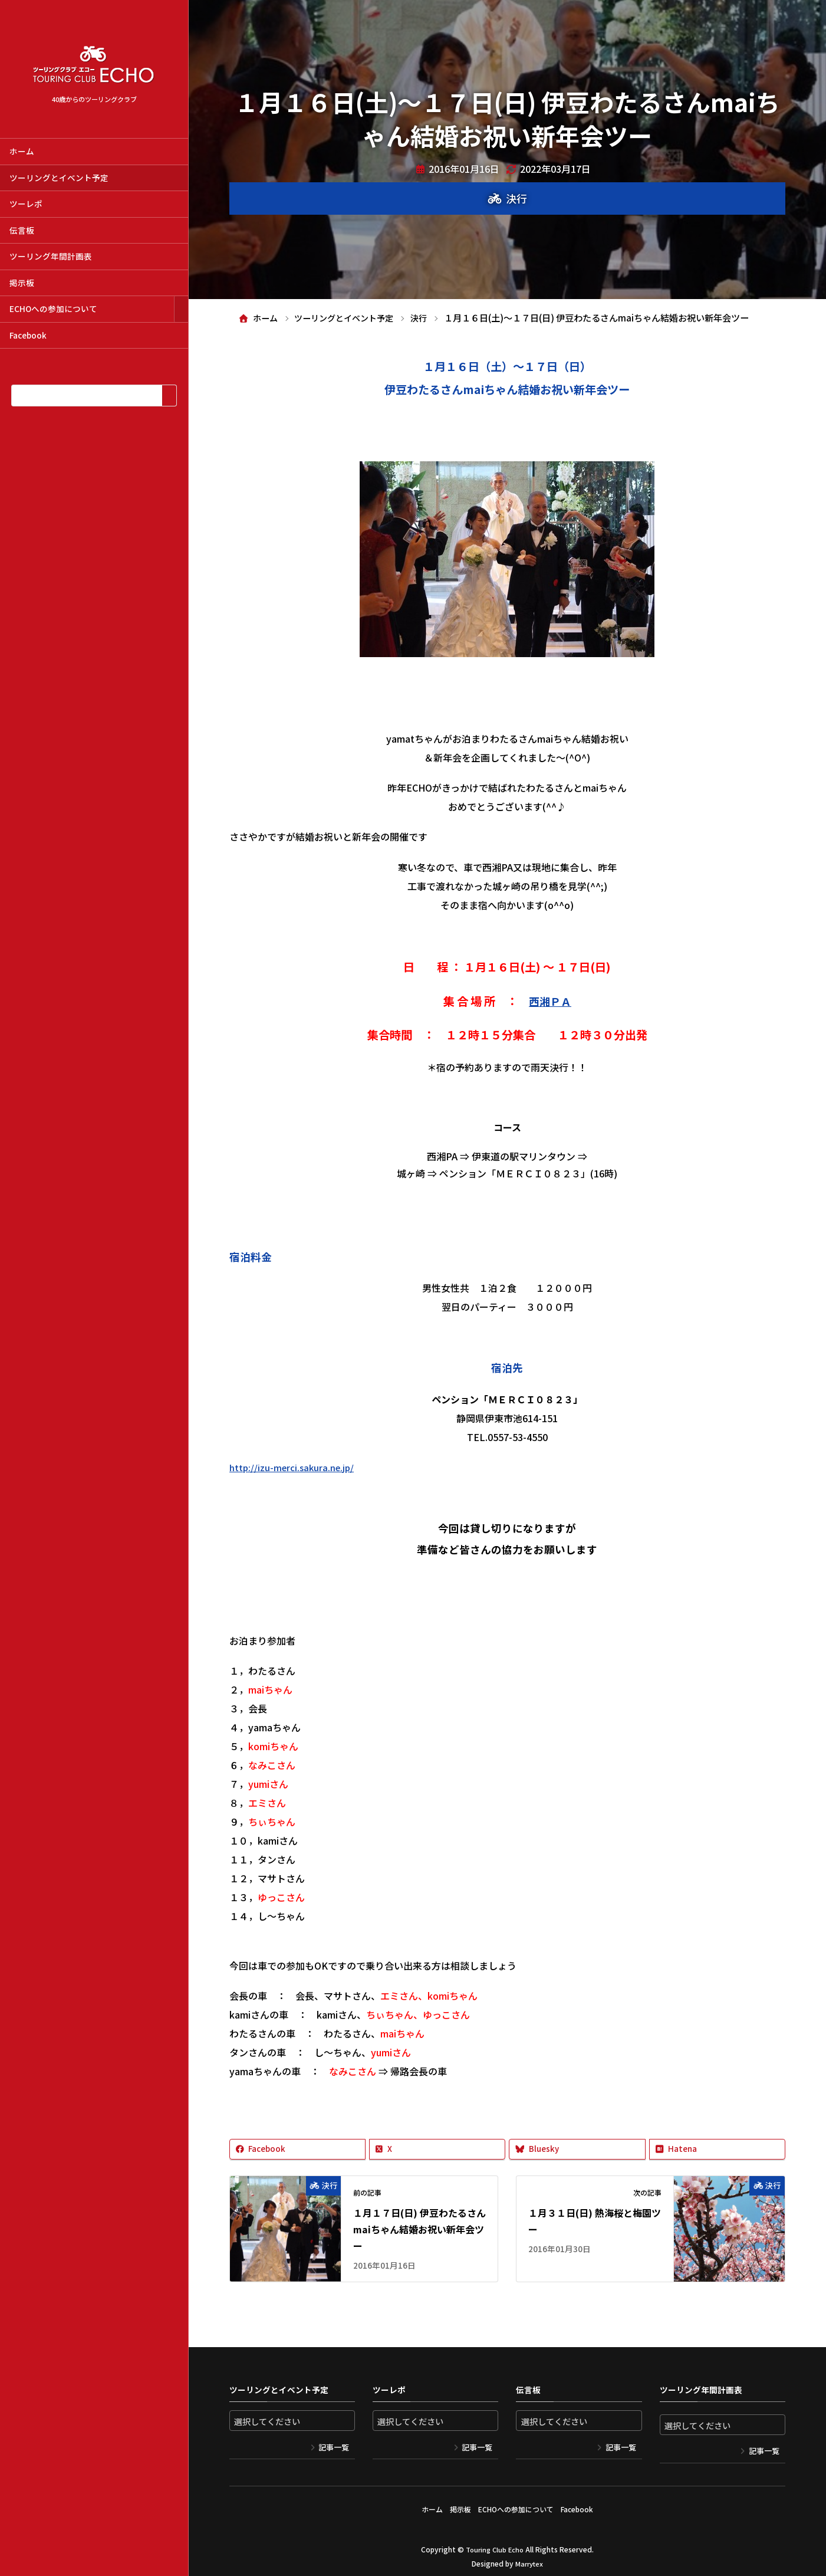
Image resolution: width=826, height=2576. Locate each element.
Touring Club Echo (495, 2544)
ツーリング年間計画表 (50, 256)
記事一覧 (333, 2447)
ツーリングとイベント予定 (58, 177)
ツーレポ (25, 203)
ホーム (21, 151)
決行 (516, 198)
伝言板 (21, 230)
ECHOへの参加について (53, 308)
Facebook (28, 335)
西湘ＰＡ (550, 1001)
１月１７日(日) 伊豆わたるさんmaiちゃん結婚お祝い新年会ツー (419, 2229)
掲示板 (21, 282)
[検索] (169, 395)
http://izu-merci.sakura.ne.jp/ (293, 1467)
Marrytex (529, 2558)
